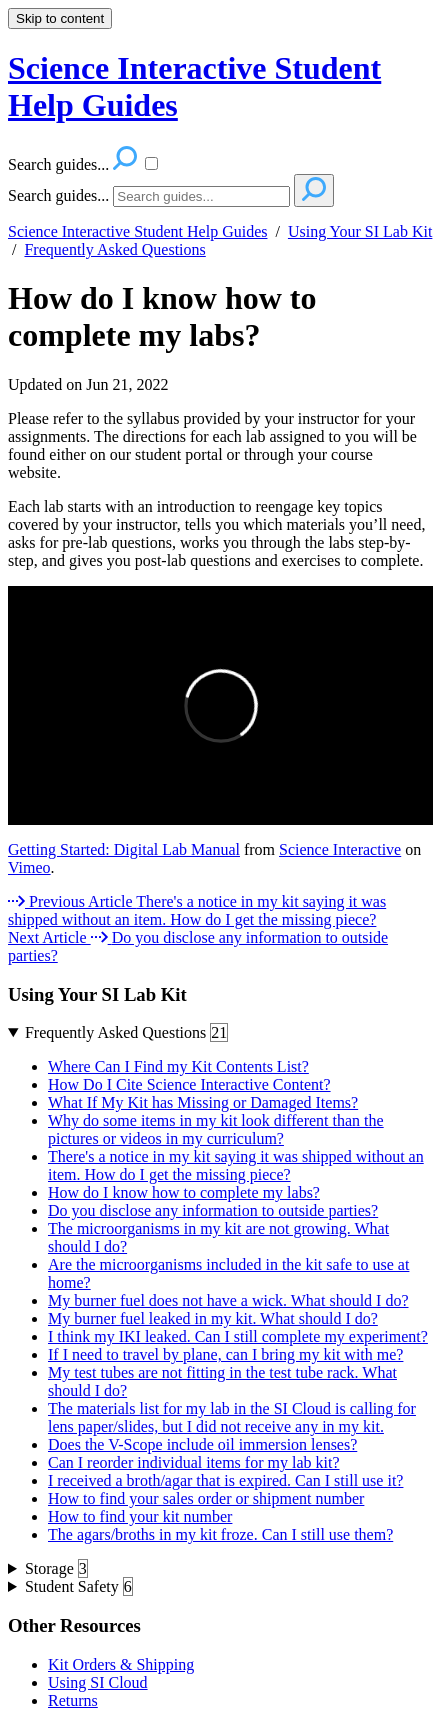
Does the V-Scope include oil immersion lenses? (202, 1444)
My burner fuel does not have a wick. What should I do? (228, 1300)
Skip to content (60, 18)
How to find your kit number (140, 1516)
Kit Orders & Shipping (121, 1664)
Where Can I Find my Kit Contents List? (178, 1066)
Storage (56, 1569)
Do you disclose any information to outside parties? (213, 1210)
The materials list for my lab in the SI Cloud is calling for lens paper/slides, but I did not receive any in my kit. (232, 1417)
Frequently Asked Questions (114, 249)
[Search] (201, 196)
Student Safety (79, 1587)
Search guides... (58, 195)
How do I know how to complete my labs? (162, 316)
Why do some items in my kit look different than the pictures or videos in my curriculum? (216, 1129)
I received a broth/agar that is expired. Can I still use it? (225, 1480)
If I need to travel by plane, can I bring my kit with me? (225, 1354)
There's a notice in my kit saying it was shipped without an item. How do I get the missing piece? (236, 1165)
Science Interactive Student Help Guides (137, 231)
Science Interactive (340, 849)
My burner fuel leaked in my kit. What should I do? (213, 1318)
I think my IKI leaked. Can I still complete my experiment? (238, 1336)
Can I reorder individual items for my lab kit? (193, 1462)
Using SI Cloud (98, 1682)
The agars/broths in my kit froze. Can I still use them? (220, 1534)
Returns (73, 1700)
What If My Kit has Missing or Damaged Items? (203, 1102)
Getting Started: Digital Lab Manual (124, 849)
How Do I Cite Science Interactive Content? (189, 1084)
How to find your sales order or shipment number (206, 1498)
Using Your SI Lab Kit (360, 231)
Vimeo (29, 867)
